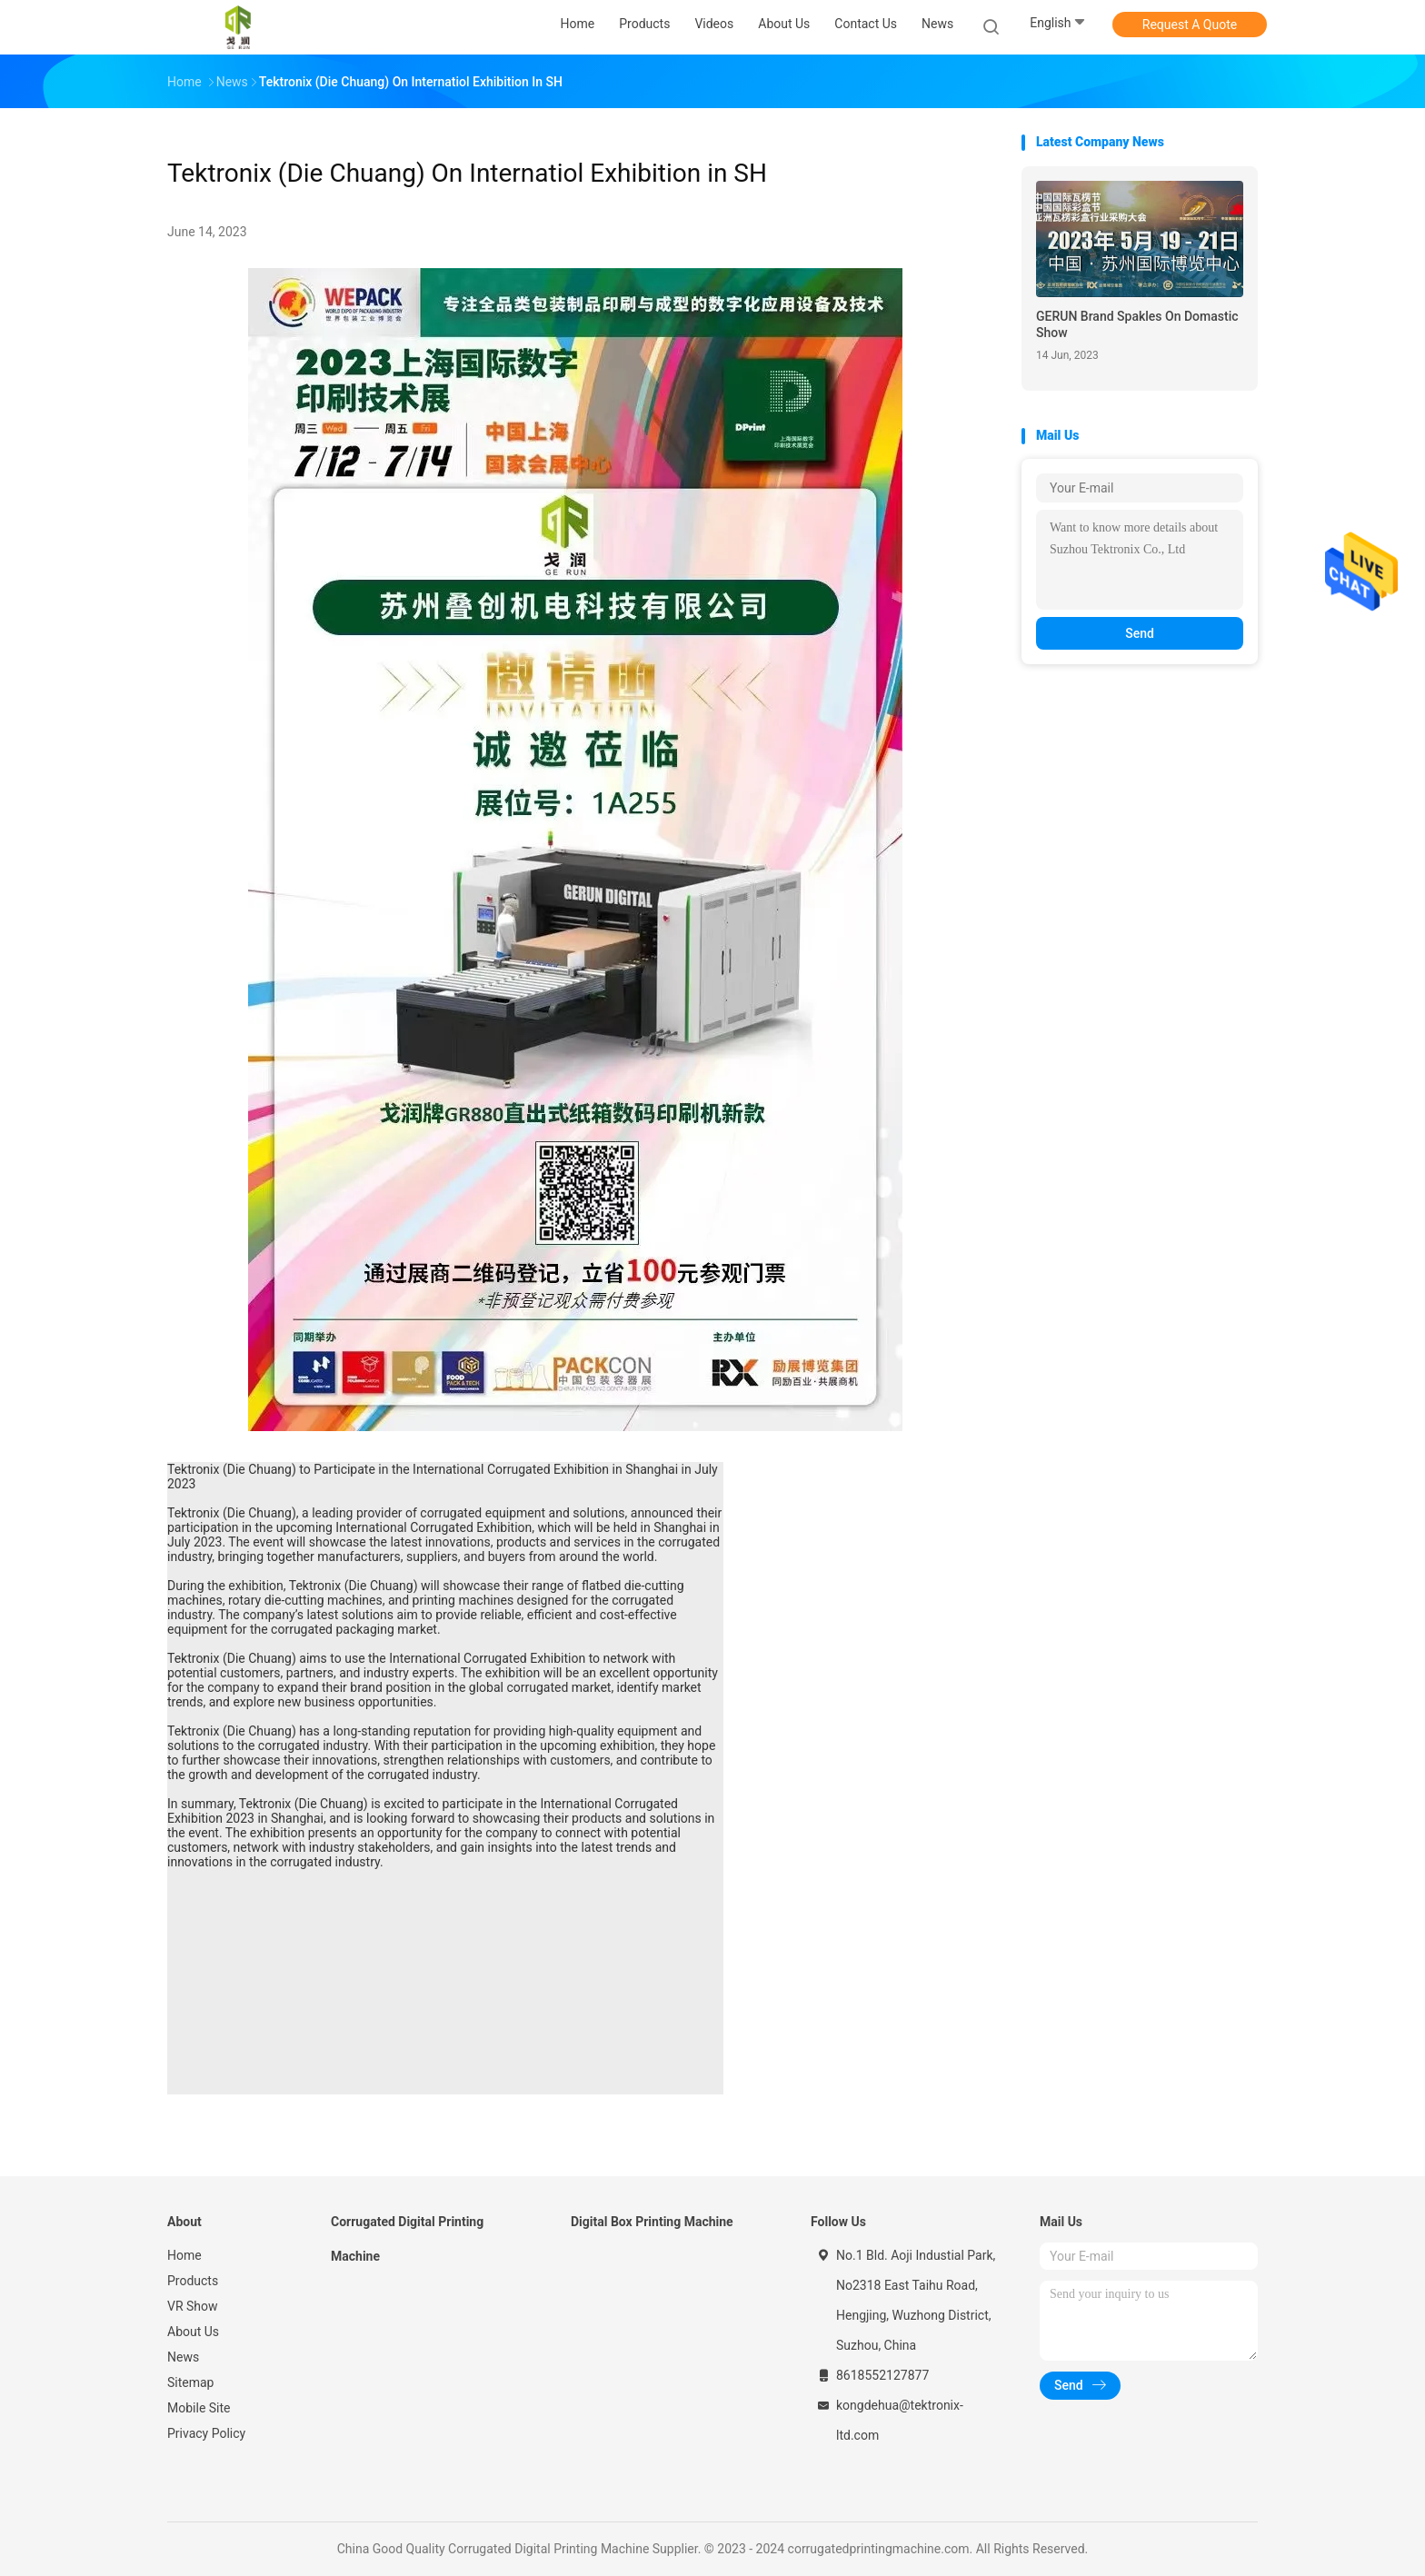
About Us (193, 2331)
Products (192, 2280)
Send (1139, 633)
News (183, 2357)
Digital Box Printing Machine (652, 2221)
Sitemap (190, 2382)
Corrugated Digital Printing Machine (407, 2238)
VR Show (192, 2306)
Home (184, 2255)
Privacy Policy (206, 2433)
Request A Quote (1189, 24)
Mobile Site (199, 2408)
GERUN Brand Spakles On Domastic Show (1137, 324)
